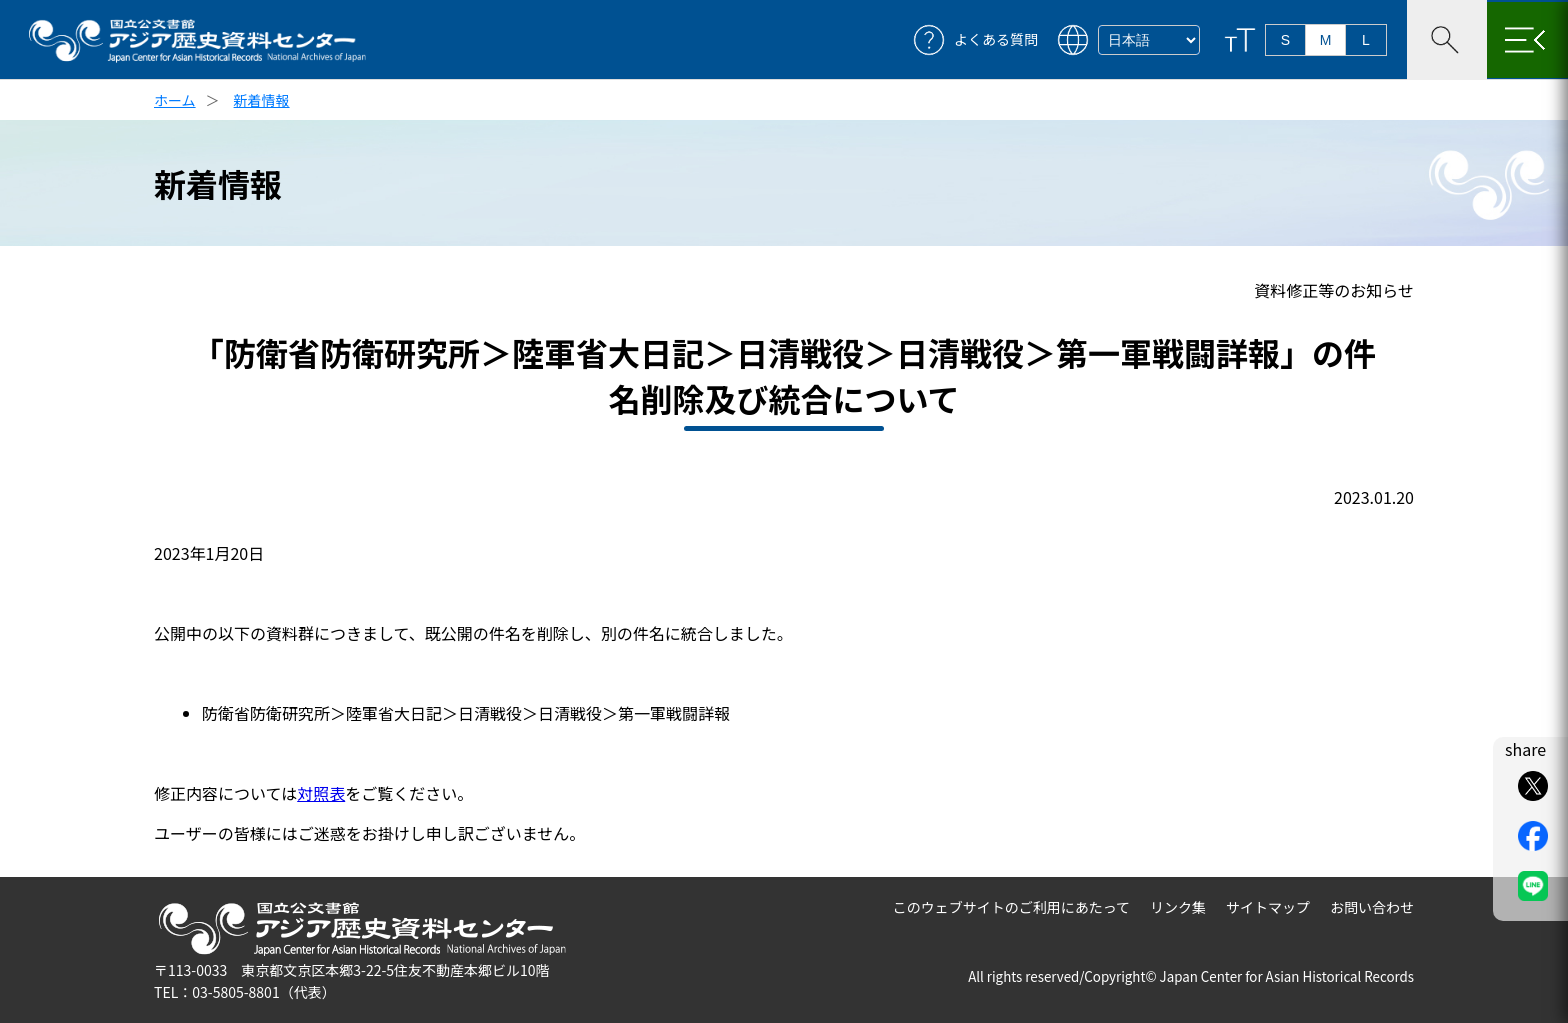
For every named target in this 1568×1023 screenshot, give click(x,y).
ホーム (175, 100)
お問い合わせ (1372, 907)
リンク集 (1178, 907)
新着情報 (262, 100)
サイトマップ (1268, 907)
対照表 (321, 793)
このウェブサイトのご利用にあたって (1011, 907)
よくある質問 (996, 39)
